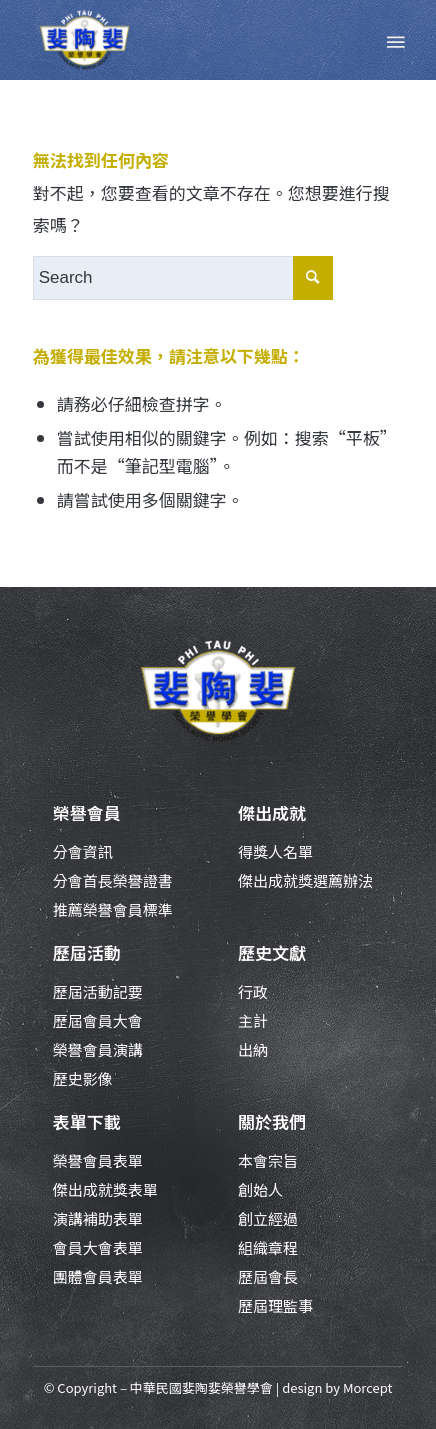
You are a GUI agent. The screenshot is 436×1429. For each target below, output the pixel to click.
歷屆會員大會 (98, 1020)
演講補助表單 (98, 1218)
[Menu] (394, 40)
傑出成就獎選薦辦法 (305, 880)
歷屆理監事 (275, 1305)
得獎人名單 (275, 851)
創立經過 (268, 1218)
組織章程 (268, 1247)
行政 (253, 991)
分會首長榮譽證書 (113, 880)
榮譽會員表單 (98, 1160)
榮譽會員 (87, 812)
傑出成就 (272, 812)
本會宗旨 (268, 1160)
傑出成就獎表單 (105, 1189)
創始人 (260, 1189)
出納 (253, 1049)
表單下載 (87, 1121)
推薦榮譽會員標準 (113, 909)
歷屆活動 (87, 952)
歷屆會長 (268, 1276)
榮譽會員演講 (98, 1049)
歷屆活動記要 (98, 991)
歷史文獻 (272, 952)
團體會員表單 (98, 1276)
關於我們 (272, 1121)
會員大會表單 (98, 1247)
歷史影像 (83, 1078)
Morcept (367, 1387)
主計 (253, 1020)
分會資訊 (83, 851)
